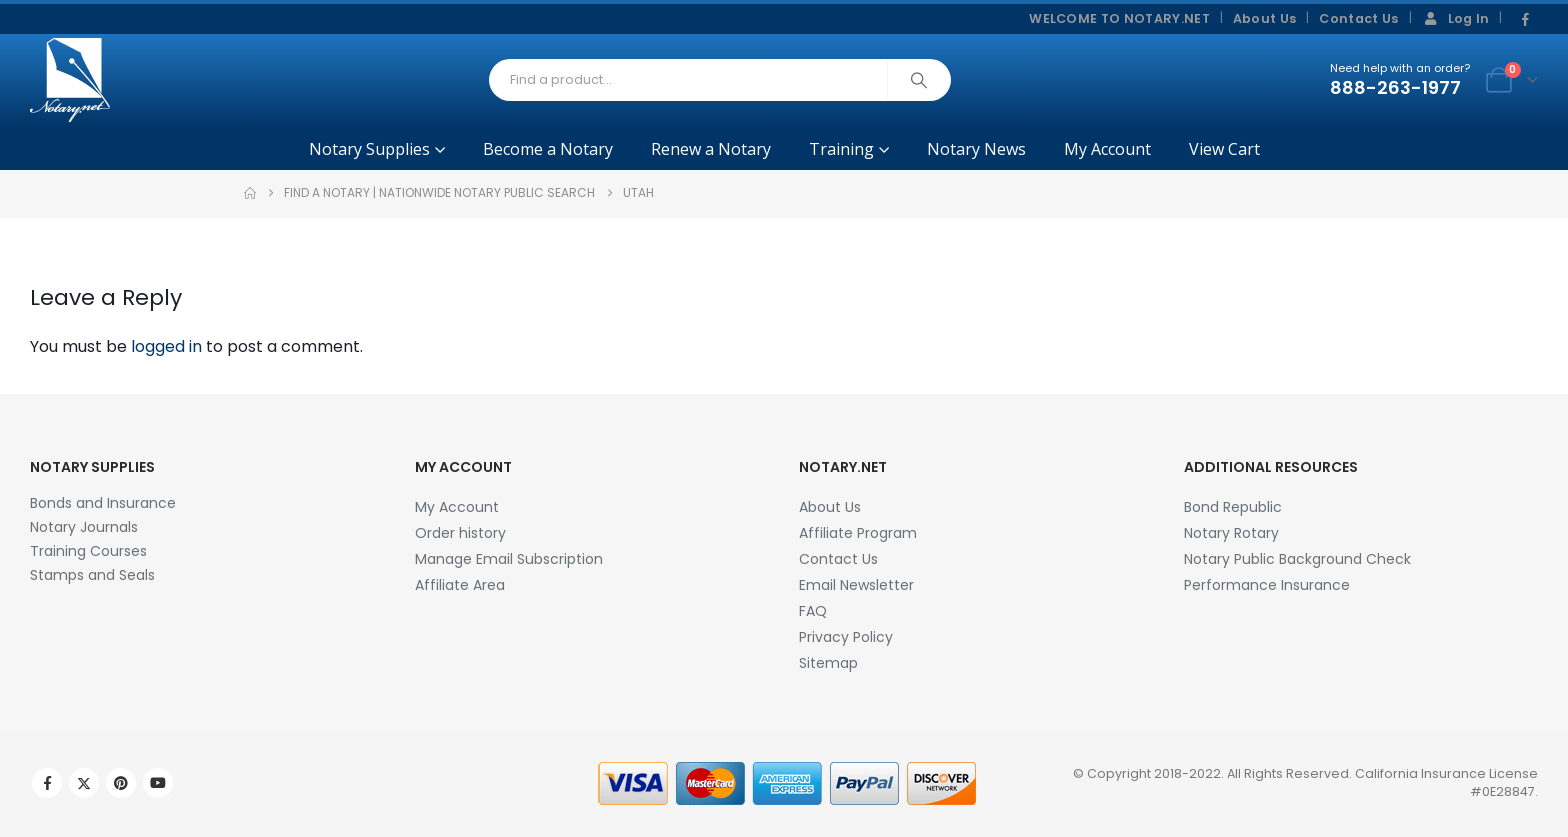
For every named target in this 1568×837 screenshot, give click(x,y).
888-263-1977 (1395, 87)
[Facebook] (1525, 20)
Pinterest (121, 783)
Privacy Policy (846, 637)
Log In (1456, 18)
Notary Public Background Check (1297, 559)
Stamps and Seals (92, 575)
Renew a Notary (711, 149)
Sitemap (828, 663)
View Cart (1224, 149)
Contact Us (1358, 18)
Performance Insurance (1267, 585)
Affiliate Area (460, 585)
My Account (1107, 149)
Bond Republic (1233, 507)
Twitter (84, 783)
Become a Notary (548, 149)
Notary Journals (84, 527)
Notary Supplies (369, 149)
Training (841, 149)
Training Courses (88, 551)
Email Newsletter (856, 585)
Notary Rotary (1231, 533)
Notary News (976, 149)
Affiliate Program (858, 533)
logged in (166, 346)
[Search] (919, 80)
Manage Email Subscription (509, 559)
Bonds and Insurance (103, 503)
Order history (460, 533)
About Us (1265, 18)
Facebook (47, 783)
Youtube (158, 783)
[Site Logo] (70, 80)
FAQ (813, 611)
